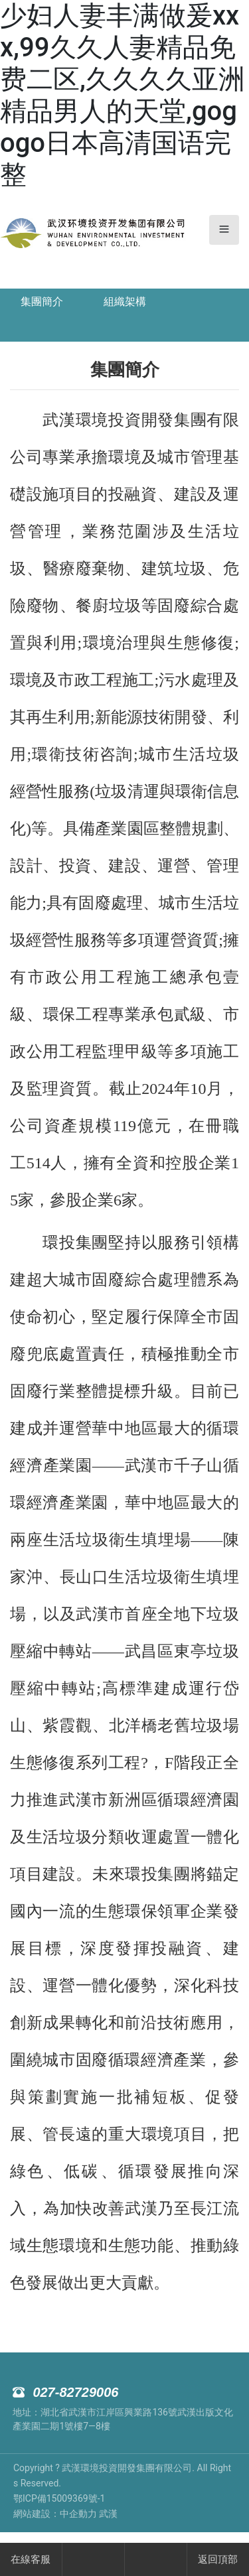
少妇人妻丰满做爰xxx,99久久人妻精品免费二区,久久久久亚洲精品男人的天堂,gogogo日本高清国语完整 (122, 95)
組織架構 (125, 301)
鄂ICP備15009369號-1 (59, 2498)
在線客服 (30, 2559)
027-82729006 (75, 2392)
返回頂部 (218, 2559)
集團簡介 (42, 301)
